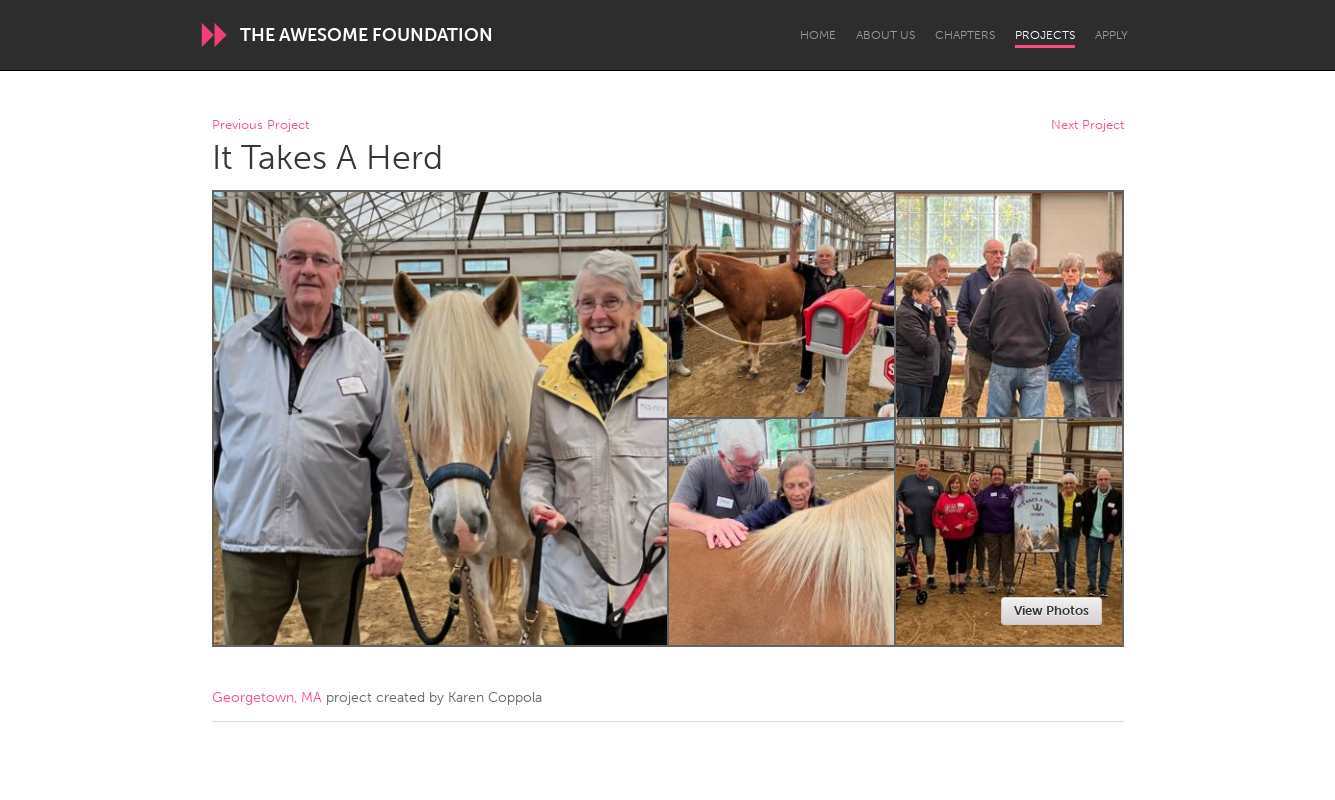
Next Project (1087, 125)
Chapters (965, 35)
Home (818, 35)
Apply (1111, 35)
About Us (885, 35)
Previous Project (260, 125)
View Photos (1051, 610)
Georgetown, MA (267, 697)
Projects (1045, 35)
